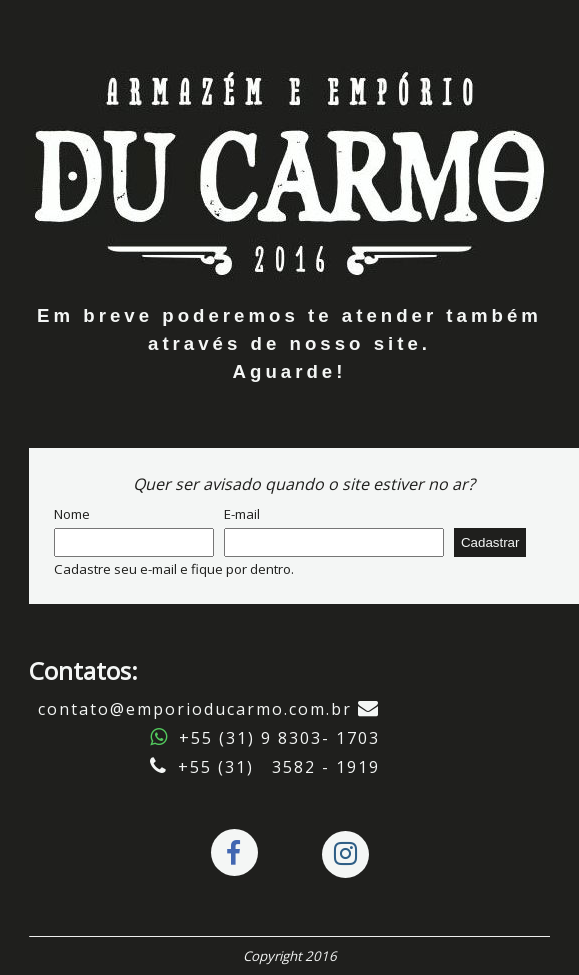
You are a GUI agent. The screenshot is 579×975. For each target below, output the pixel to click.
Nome (72, 514)
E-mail (242, 514)
